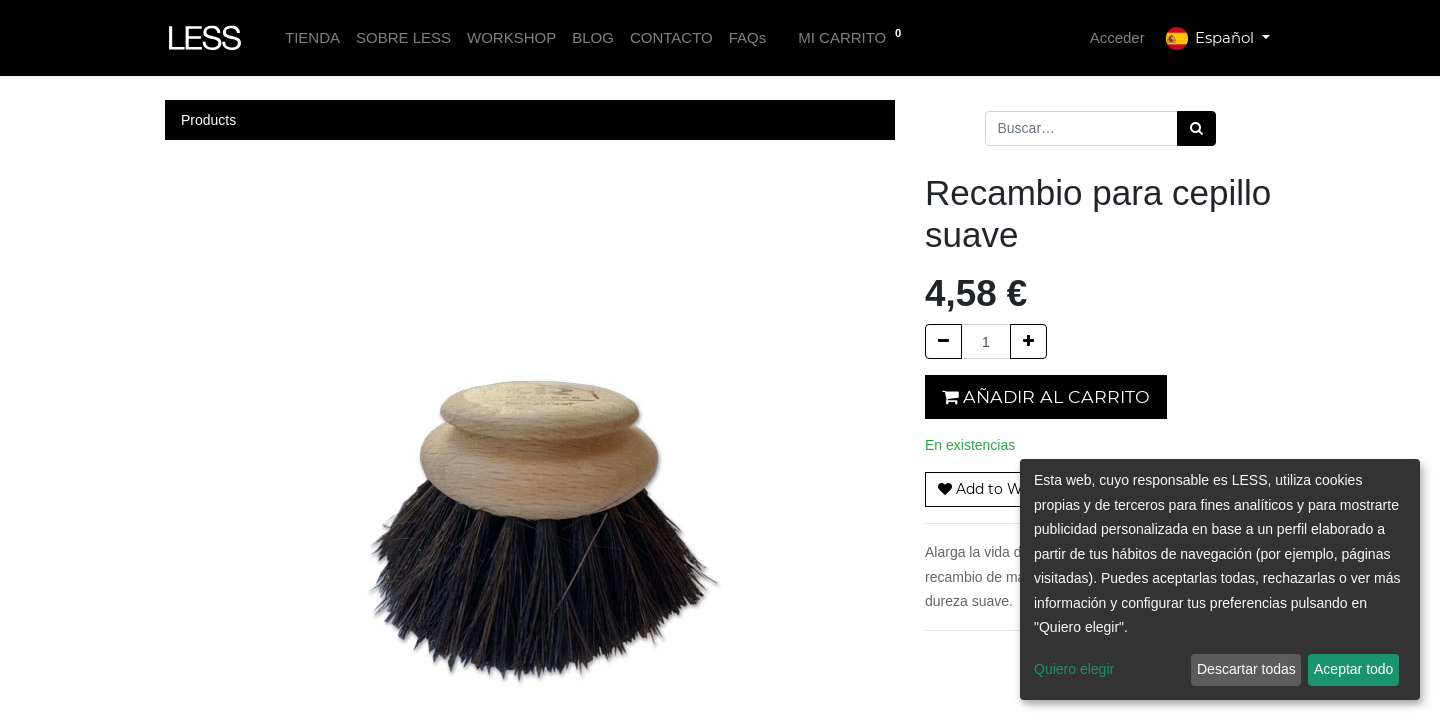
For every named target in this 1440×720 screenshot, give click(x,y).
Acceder (1117, 37)
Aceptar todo (1353, 669)
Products (208, 120)
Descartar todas (1246, 669)
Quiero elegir (1074, 669)
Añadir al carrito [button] (1046, 396)
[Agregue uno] (1028, 341)
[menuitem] (312, 38)
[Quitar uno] (943, 341)
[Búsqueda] (1196, 128)
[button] (1001, 489)
